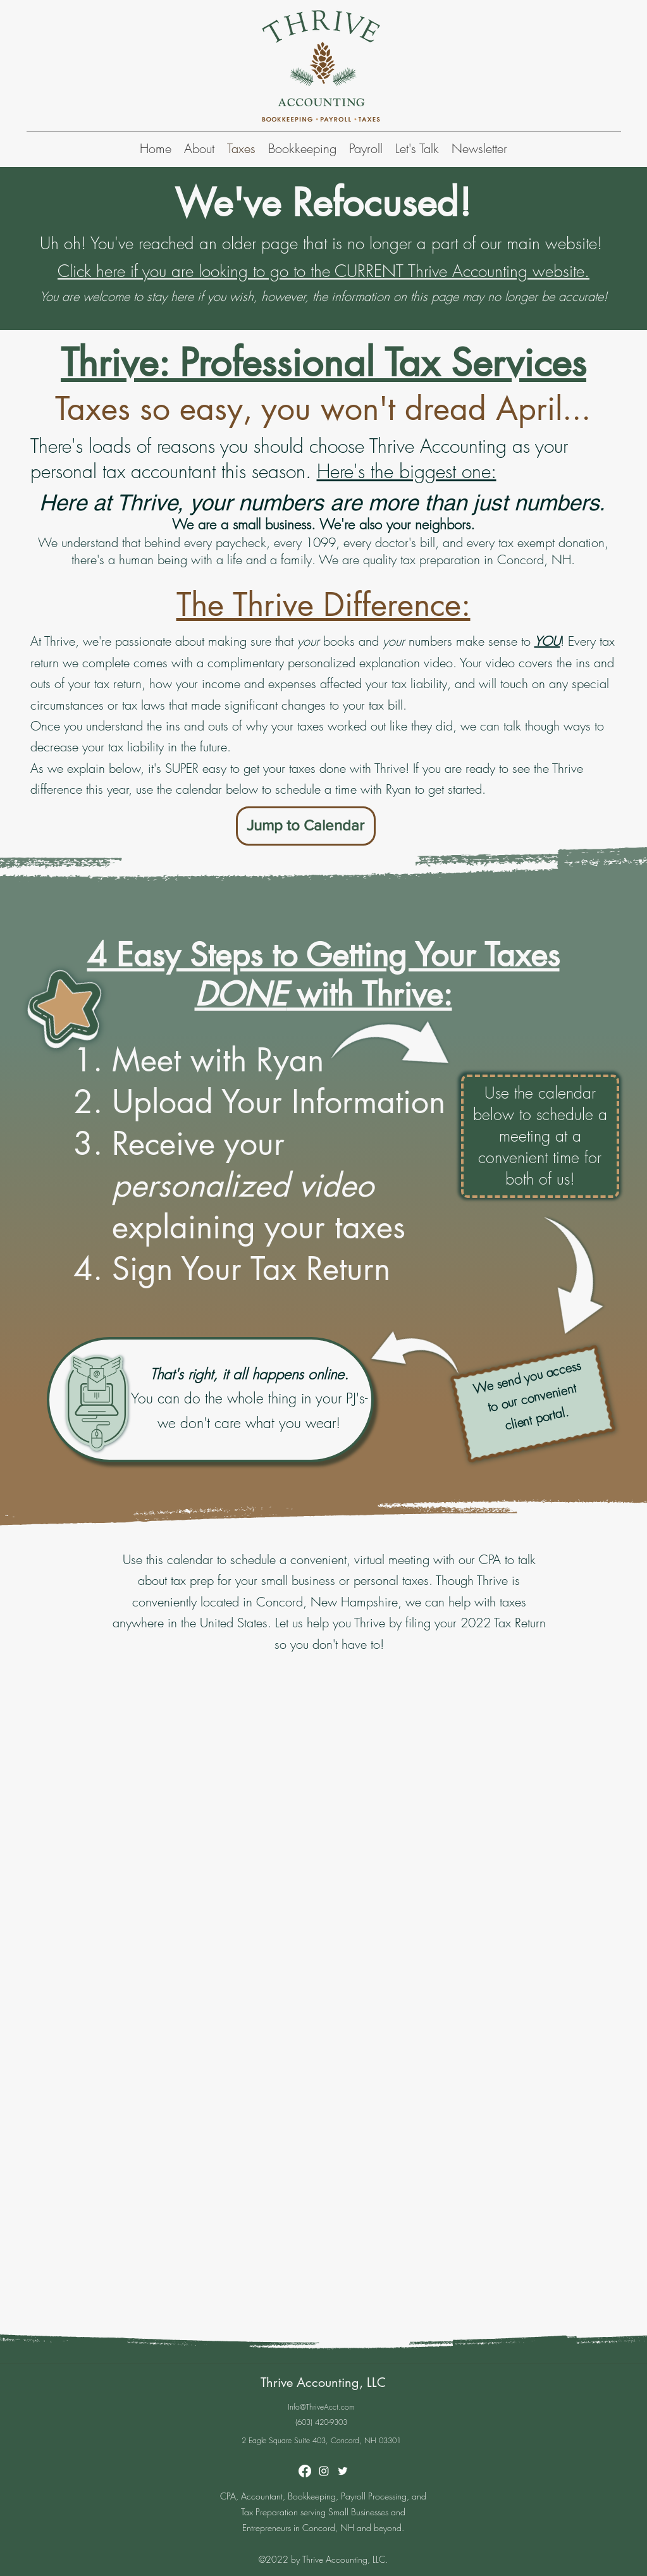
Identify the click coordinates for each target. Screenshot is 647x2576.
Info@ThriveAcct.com (321, 2406)
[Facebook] (305, 2471)
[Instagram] (323, 2471)
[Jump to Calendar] (306, 826)
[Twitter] (342, 2471)
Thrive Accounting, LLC (323, 2382)
